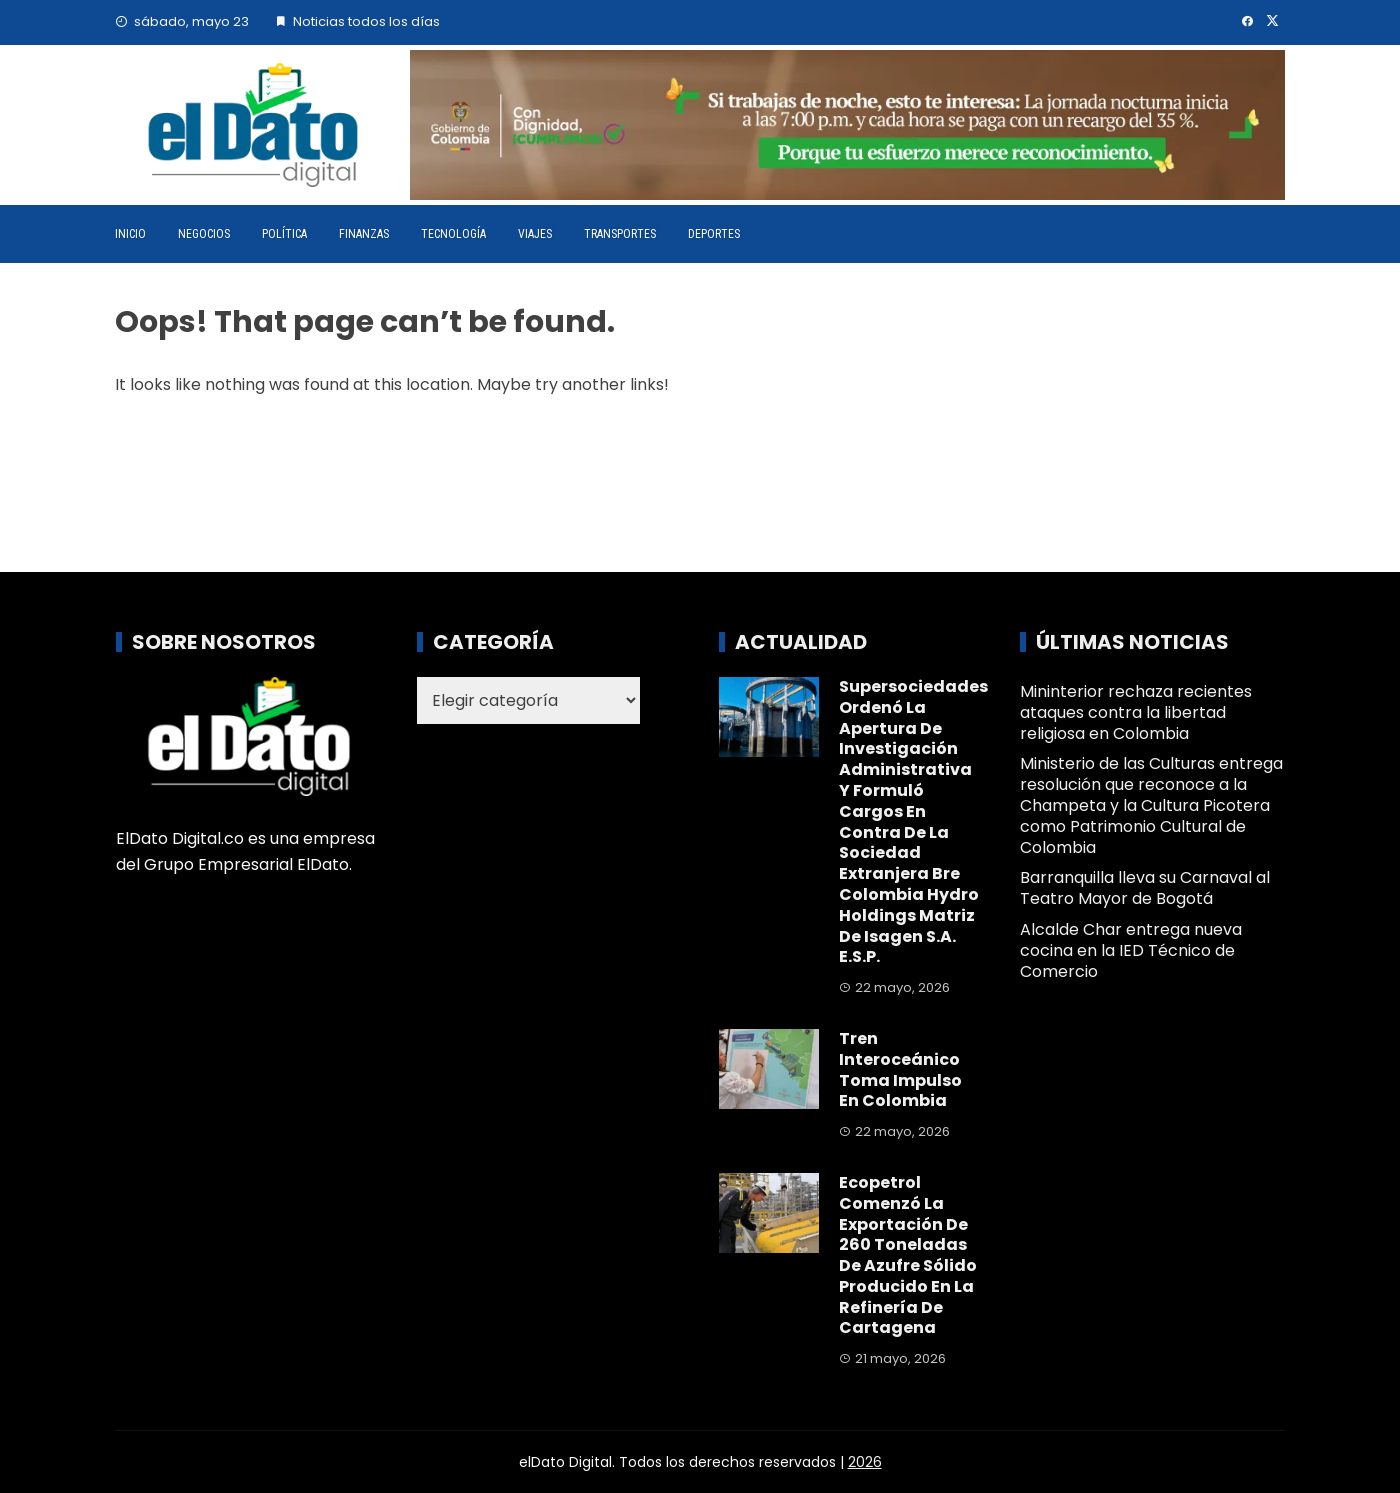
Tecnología (453, 234)
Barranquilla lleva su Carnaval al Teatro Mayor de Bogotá (1145, 888)
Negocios (204, 234)
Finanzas (364, 234)
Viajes (535, 234)
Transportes (620, 234)
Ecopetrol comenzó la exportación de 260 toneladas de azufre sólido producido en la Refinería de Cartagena (908, 1255)
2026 (865, 1462)
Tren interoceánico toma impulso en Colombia (900, 1069)
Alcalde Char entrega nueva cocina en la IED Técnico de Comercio (1131, 950)
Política (284, 234)
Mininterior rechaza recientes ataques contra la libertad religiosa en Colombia (1136, 712)
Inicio (130, 234)
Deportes (714, 234)
